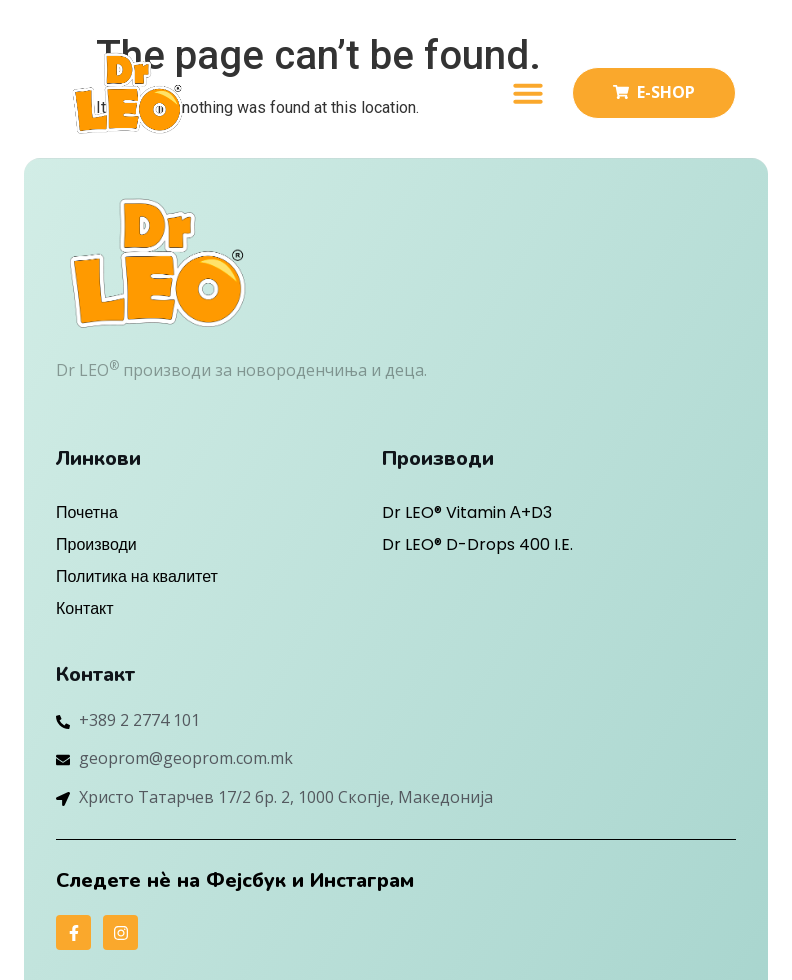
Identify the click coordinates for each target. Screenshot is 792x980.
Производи (96, 544)
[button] (528, 93)
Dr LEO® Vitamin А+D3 (467, 512)
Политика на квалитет (137, 576)
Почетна (87, 512)
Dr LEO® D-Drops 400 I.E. (477, 544)
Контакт (85, 608)
